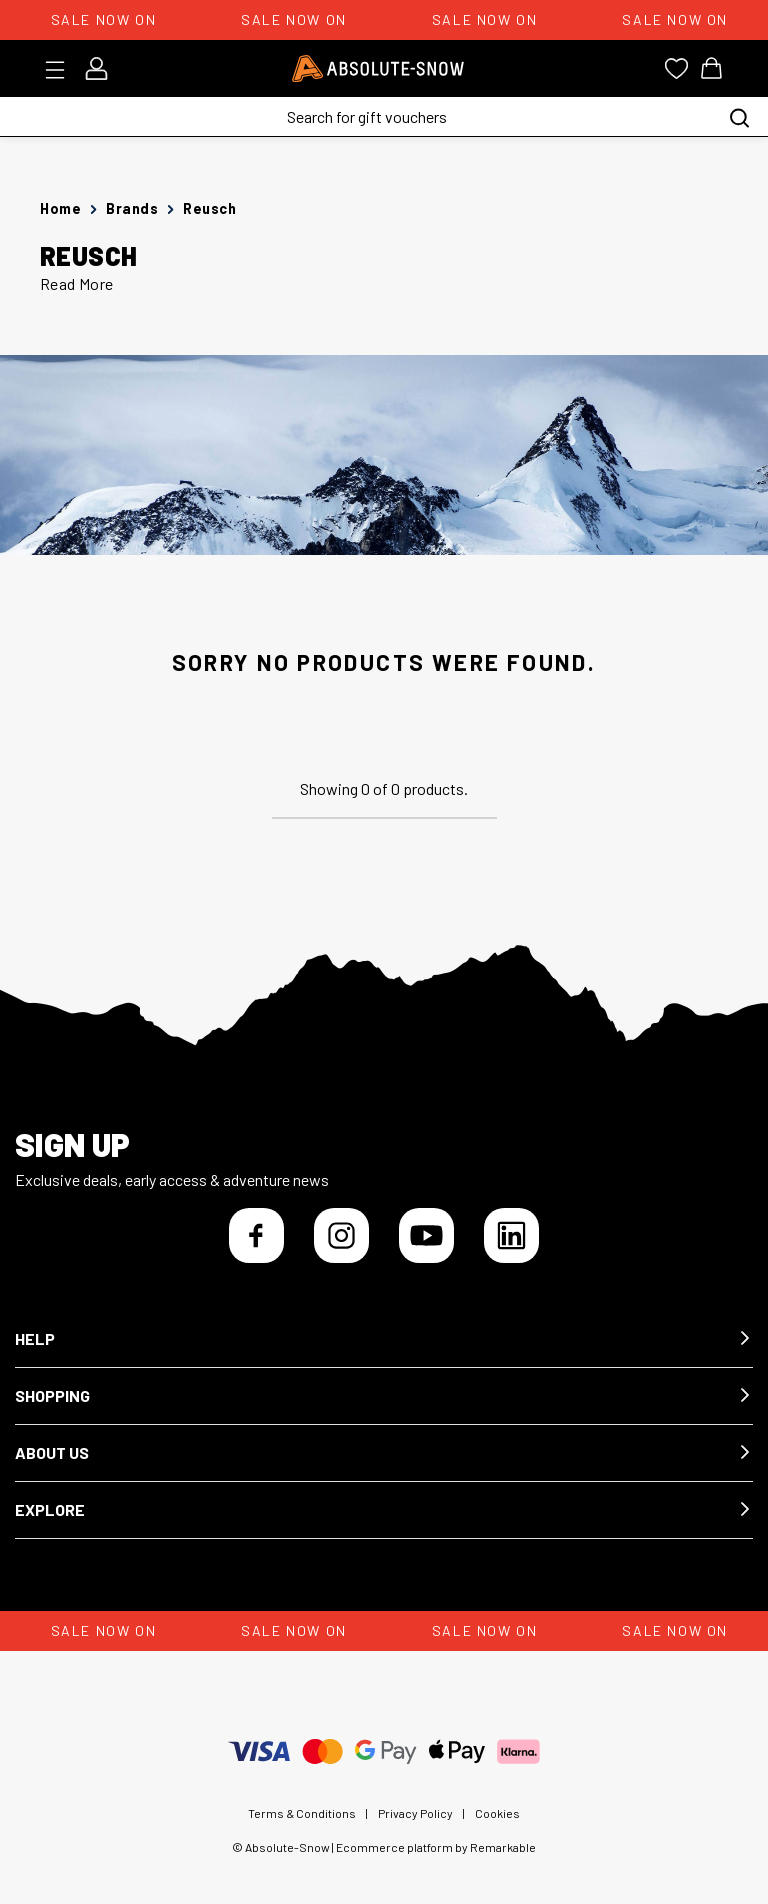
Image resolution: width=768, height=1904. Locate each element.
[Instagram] (341, 1235)
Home (60, 208)
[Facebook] (256, 1235)
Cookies (497, 1813)
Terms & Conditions (302, 1813)
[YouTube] (426, 1235)
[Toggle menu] (61, 70)
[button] (384, 1339)
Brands (132, 208)
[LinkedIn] (511, 1235)
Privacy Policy (415, 1813)
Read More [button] (77, 283)
